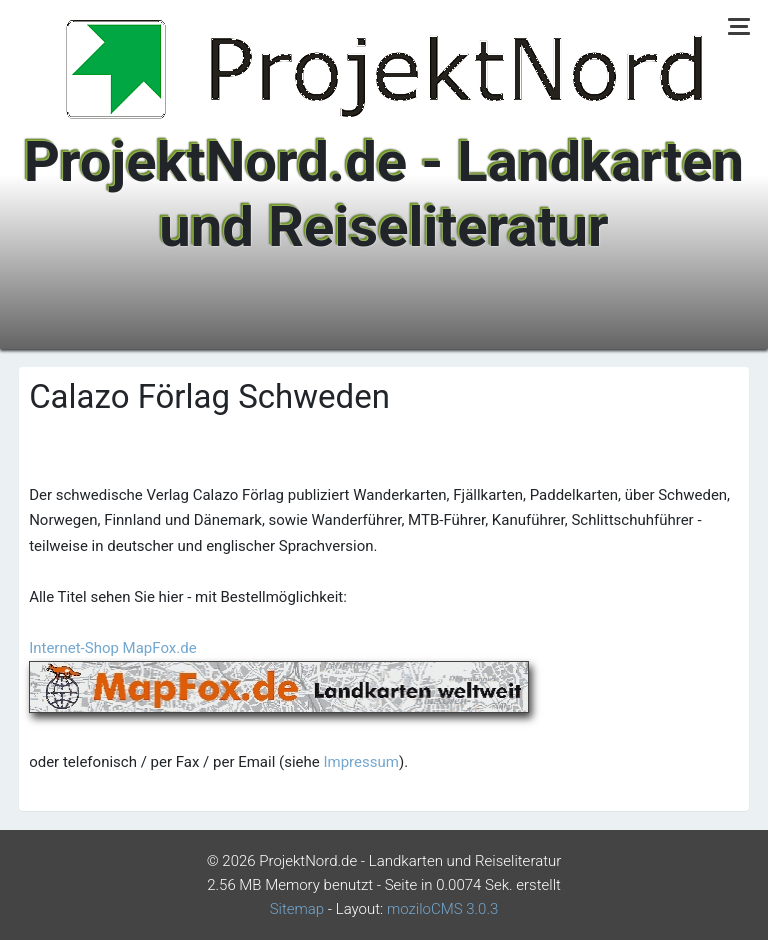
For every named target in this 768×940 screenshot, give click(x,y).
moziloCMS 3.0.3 (442, 909)
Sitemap (297, 909)
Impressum (360, 762)
